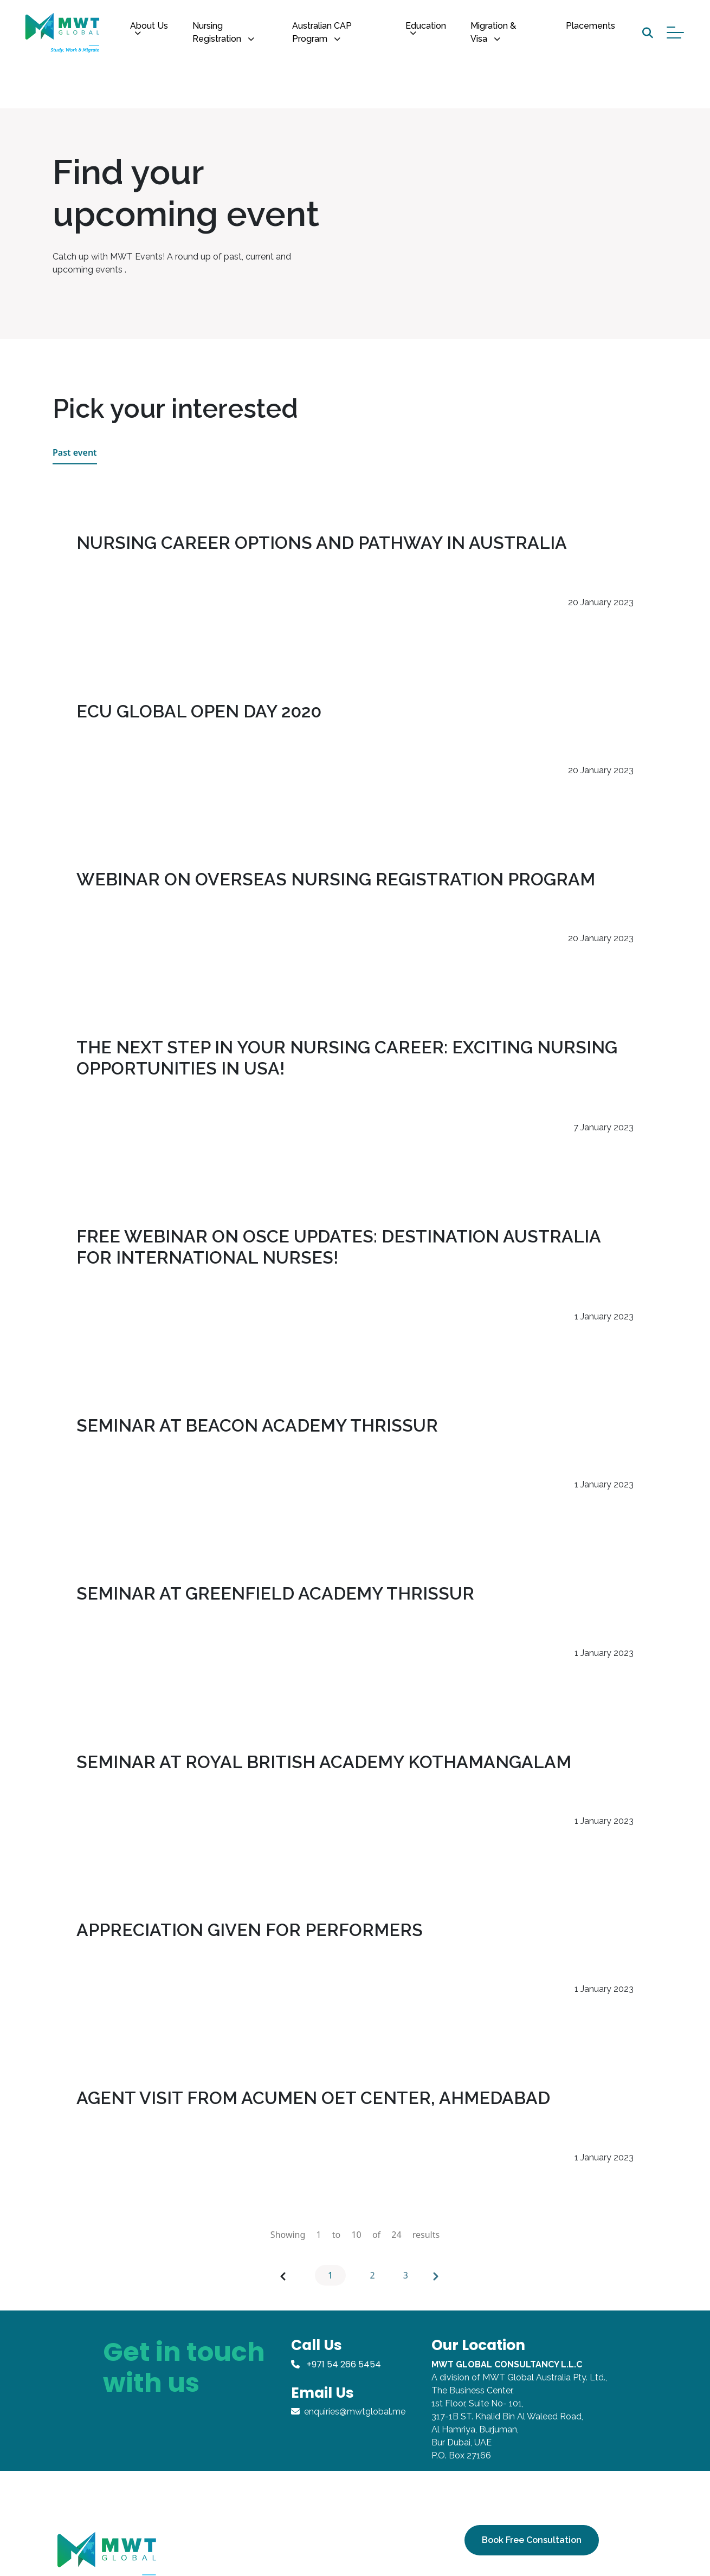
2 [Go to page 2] (373, 2282)
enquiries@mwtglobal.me (348, 2411)
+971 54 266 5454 (336, 2364)
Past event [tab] (75, 459)
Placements (590, 26)
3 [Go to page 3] (406, 2282)
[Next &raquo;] (435, 2282)
